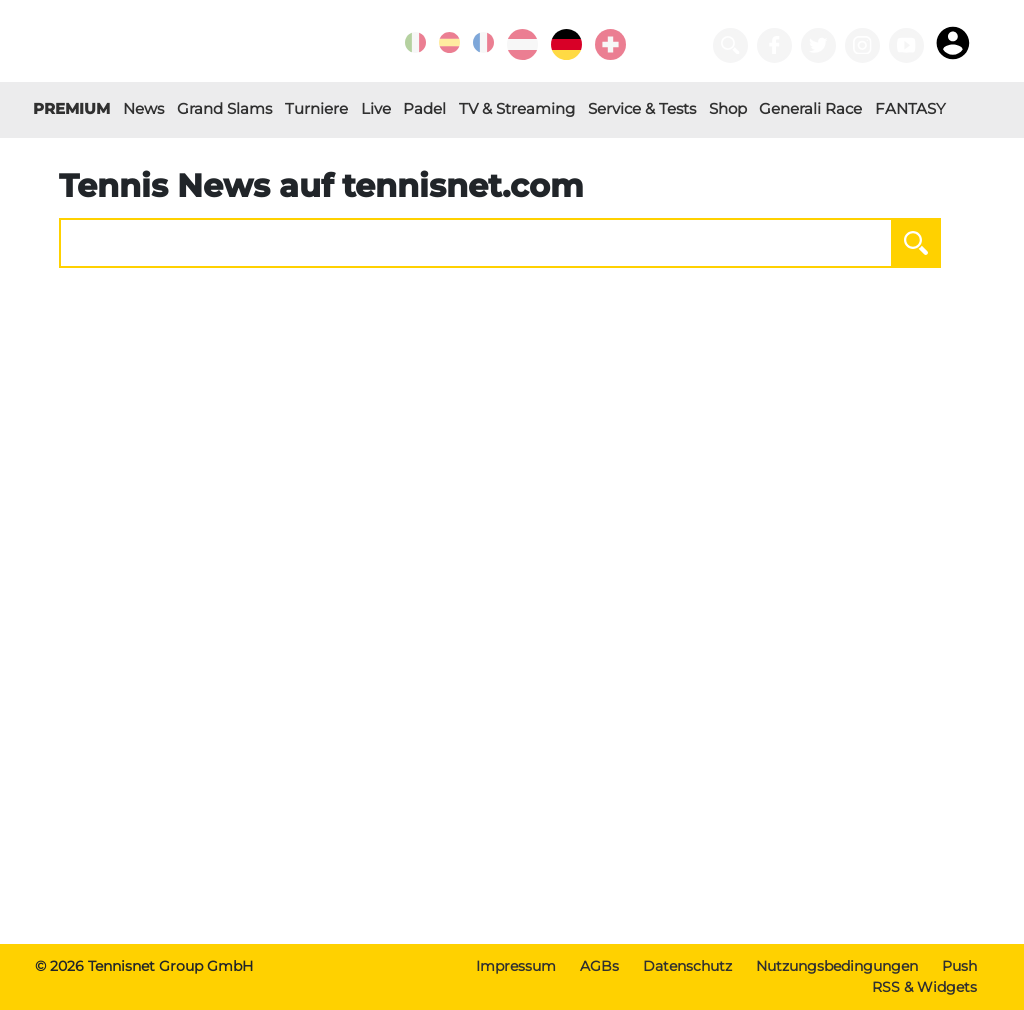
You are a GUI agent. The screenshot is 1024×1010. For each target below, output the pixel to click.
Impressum (516, 966)
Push (959, 966)
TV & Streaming (517, 108)
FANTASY (910, 108)
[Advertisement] (512, 788)
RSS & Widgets (924, 987)
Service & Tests (642, 108)
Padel (424, 108)
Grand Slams (224, 108)
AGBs (599, 966)
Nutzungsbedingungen (837, 966)
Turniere (316, 108)
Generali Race (810, 108)
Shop (728, 108)
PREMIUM (71, 108)
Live (376, 108)
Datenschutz (687, 966)
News (143, 108)
